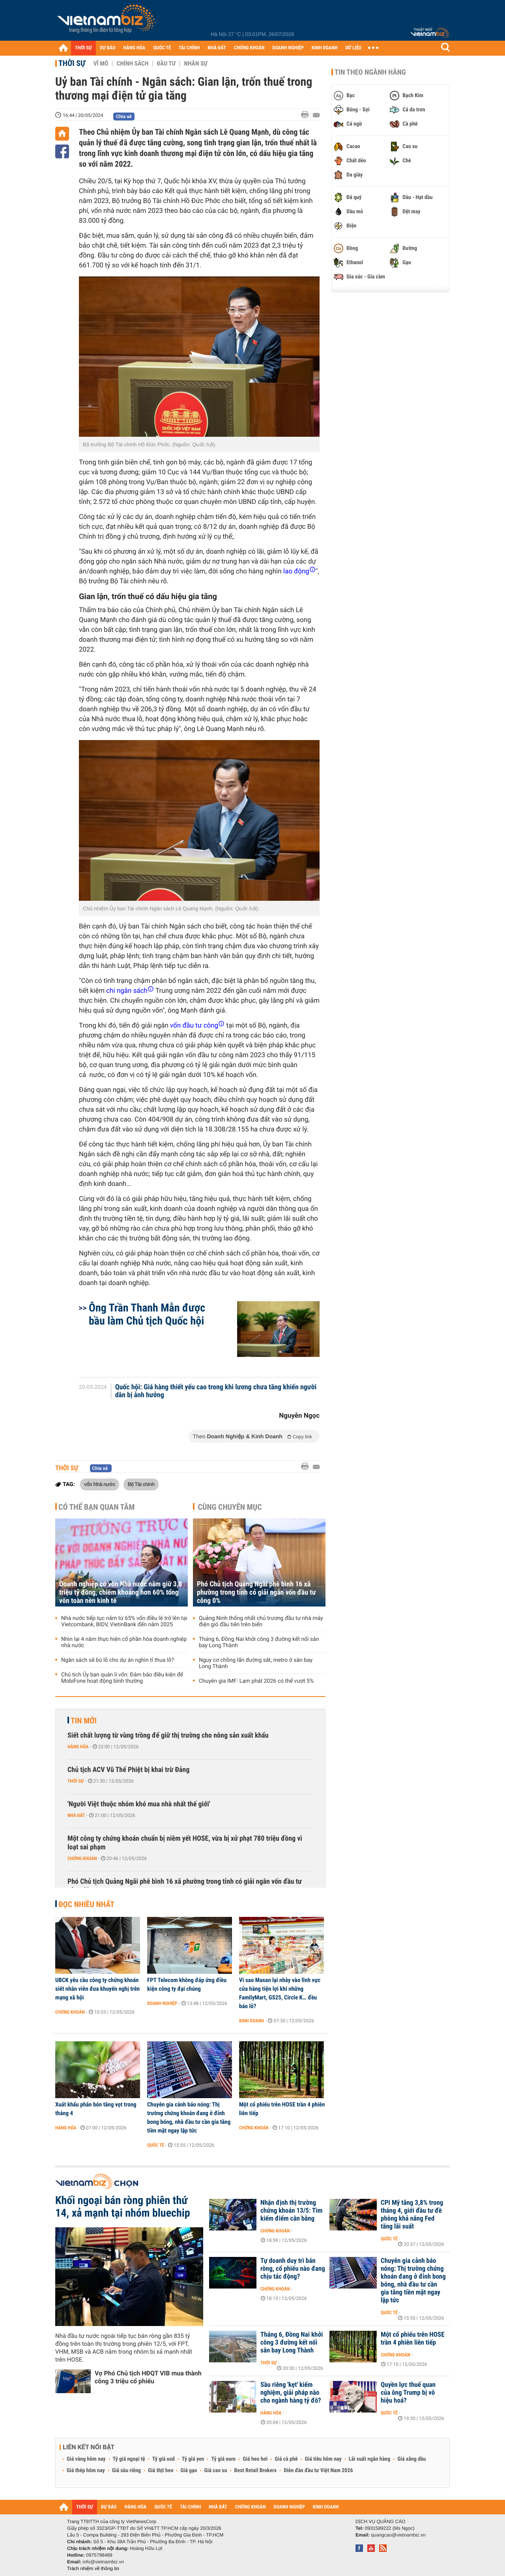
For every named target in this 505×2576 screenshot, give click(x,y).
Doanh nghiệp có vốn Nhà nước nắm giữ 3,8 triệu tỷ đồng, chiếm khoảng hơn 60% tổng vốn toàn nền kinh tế (120, 1592)
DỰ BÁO (108, 48)
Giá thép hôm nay (86, 2470)
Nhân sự (196, 63)
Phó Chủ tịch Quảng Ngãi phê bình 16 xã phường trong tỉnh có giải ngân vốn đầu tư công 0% (256, 1592)
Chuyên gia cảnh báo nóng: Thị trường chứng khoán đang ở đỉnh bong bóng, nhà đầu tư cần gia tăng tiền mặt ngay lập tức (188, 2117)
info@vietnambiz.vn (103, 2562)
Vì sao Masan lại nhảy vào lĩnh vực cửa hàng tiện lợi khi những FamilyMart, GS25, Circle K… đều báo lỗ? (279, 1993)
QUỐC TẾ (162, 48)
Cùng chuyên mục (230, 1507)
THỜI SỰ (83, 48)
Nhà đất (76, 1815)
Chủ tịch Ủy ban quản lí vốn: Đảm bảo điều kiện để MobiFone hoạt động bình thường (122, 1678)
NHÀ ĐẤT (217, 48)
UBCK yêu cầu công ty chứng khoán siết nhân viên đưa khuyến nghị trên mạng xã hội (97, 1989)
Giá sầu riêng (126, 2470)
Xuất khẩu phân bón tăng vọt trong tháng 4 (96, 2109)
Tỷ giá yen (193, 2459)
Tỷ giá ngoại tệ (129, 2459)
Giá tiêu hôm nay (323, 2459)
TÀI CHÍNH (189, 48)
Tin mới (84, 1720)
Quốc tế (155, 2145)
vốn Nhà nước (99, 1484)
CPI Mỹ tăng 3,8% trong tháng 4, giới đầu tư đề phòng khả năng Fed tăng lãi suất (412, 2214)
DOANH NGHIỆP (287, 48)
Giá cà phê (286, 2459)
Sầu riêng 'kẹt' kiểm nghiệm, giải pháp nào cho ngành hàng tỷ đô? (290, 2393)
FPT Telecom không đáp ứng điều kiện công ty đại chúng (186, 1984)
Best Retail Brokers (255, 2470)
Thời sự (72, 63)
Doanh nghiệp (162, 2003)
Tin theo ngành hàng (370, 72)
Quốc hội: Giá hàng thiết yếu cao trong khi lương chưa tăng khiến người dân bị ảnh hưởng (216, 1391)
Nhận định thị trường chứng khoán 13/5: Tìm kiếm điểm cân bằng (291, 2211)
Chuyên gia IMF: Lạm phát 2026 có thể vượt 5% (256, 1681)
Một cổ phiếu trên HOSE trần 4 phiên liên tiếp (282, 2109)
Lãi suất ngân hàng (369, 2459)
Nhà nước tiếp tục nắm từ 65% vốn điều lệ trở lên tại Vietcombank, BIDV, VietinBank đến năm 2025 (124, 1621)
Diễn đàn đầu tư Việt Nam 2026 (318, 2470)
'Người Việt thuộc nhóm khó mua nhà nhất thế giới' (138, 1804)
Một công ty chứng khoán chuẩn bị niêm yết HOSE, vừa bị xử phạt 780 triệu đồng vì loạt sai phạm (184, 1842)
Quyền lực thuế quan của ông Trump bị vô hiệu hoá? (408, 2393)
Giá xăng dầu (411, 2459)
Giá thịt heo (160, 2470)
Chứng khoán (82, 1858)
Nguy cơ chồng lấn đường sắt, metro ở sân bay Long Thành (255, 1663)
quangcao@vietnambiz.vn (398, 2535)
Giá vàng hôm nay (86, 2459)
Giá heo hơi (255, 2459)
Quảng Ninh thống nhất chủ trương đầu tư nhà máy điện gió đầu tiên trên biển (261, 1621)
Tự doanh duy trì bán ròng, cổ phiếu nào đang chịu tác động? (292, 2269)
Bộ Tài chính (140, 1484)
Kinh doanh (251, 2021)
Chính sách (132, 63)
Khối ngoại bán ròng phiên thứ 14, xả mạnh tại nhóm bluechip (122, 2206)
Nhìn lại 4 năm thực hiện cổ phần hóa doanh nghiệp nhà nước (124, 1642)
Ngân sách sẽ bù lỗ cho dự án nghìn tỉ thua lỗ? (117, 1660)
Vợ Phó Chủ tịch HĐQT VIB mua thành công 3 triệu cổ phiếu (148, 2377)
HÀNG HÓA (134, 48)
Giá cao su (215, 2470)
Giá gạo (188, 2470)
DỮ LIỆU (353, 48)
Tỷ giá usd (163, 2459)
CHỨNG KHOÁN (249, 48)
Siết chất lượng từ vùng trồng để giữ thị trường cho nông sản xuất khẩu (168, 1735)
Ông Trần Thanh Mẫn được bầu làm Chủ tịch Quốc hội (147, 1314)
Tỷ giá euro (223, 2459)
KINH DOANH (325, 48)
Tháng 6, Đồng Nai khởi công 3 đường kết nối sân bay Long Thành (259, 1642)
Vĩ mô (101, 63)
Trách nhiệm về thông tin (93, 2568)
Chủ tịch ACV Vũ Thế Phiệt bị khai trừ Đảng (128, 1770)
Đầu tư (166, 63)
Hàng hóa (77, 1746)
